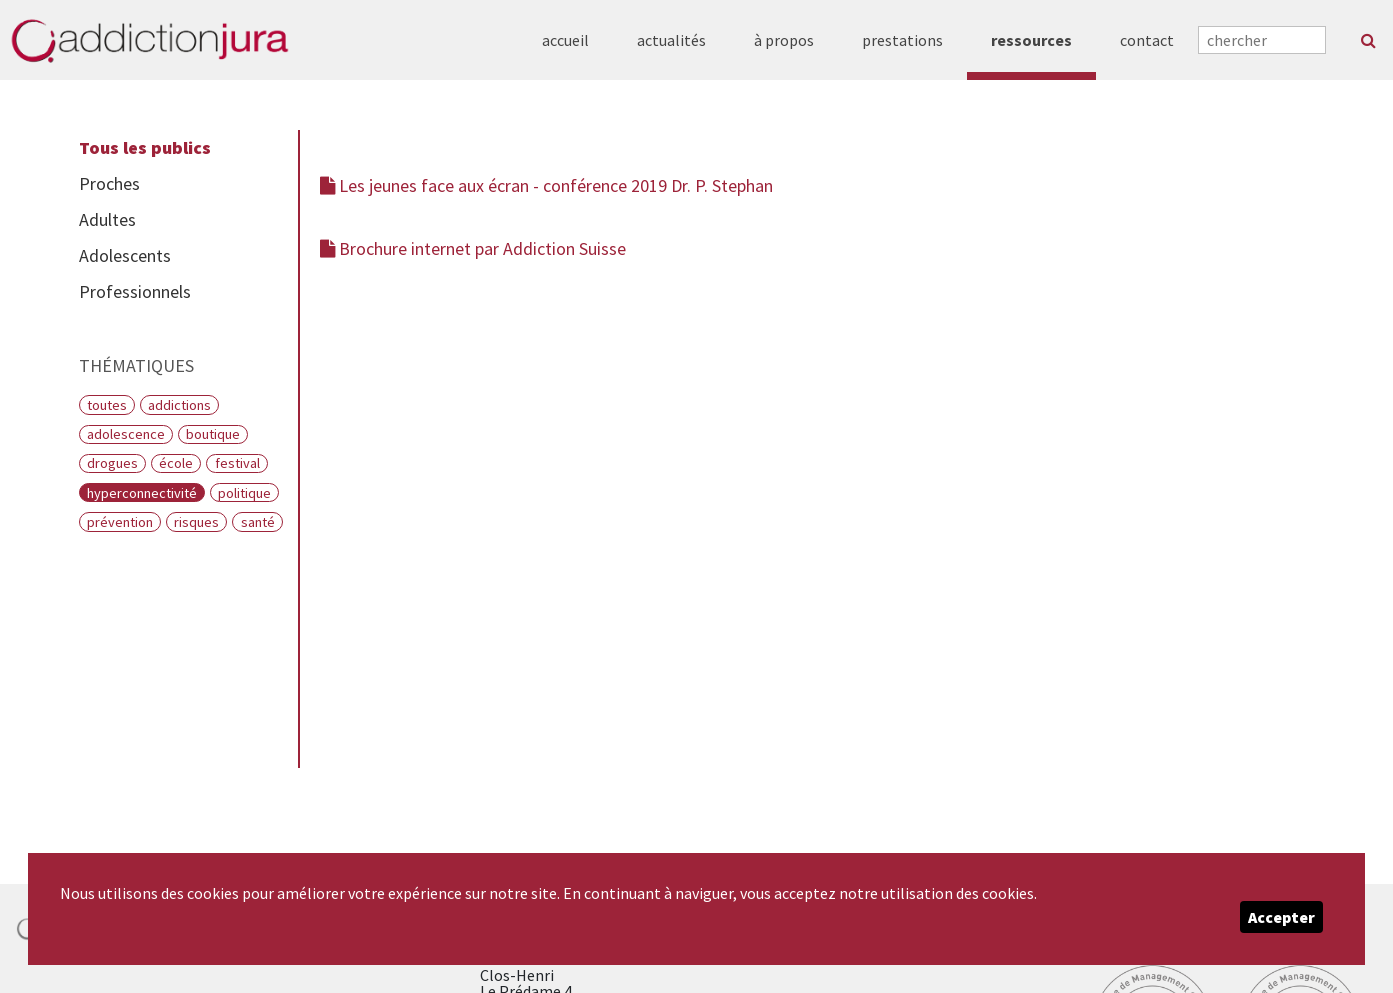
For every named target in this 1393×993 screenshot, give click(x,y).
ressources (1031, 40)
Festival (237, 463)
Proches (109, 183)
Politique (244, 493)
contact (1147, 40)
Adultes (107, 219)
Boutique (213, 434)
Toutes (107, 405)
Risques (196, 522)
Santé (258, 522)
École (176, 463)
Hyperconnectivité (142, 493)
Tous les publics (145, 147)
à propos (784, 40)
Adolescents (125, 255)
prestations (902, 40)
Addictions (179, 405)
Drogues (112, 463)
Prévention (120, 522)
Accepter (1281, 917)
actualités (671, 40)
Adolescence (126, 434)
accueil (565, 40)
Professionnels (135, 291)
